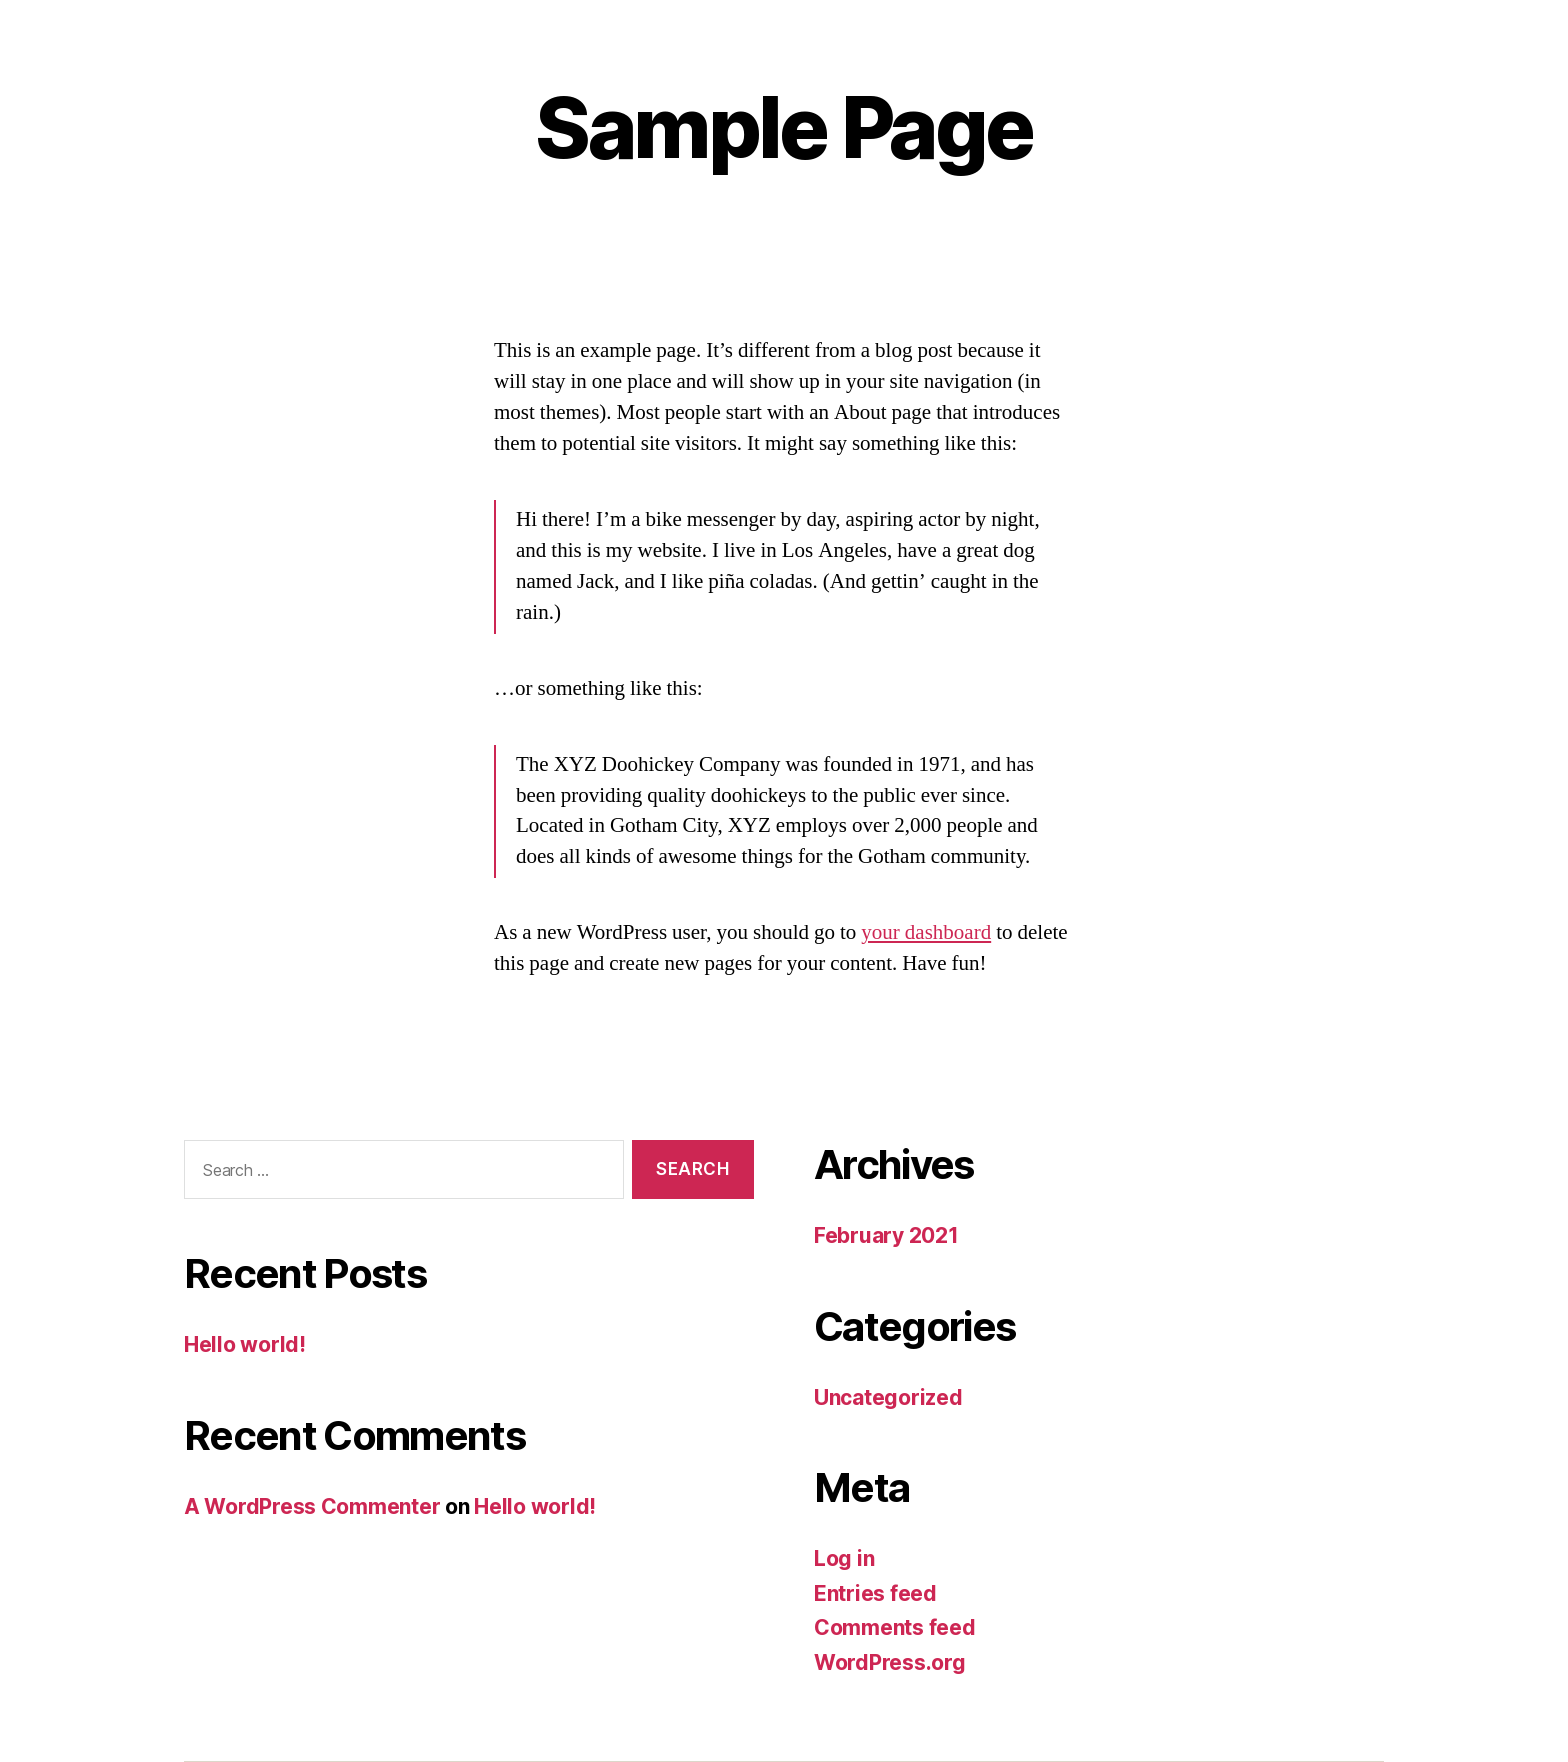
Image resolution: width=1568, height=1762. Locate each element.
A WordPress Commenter (312, 1506)
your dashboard (926, 932)
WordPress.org (890, 1662)
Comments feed (895, 1627)
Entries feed (875, 1593)
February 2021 (886, 1235)
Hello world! (245, 1344)
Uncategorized (888, 1397)
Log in (844, 1558)
